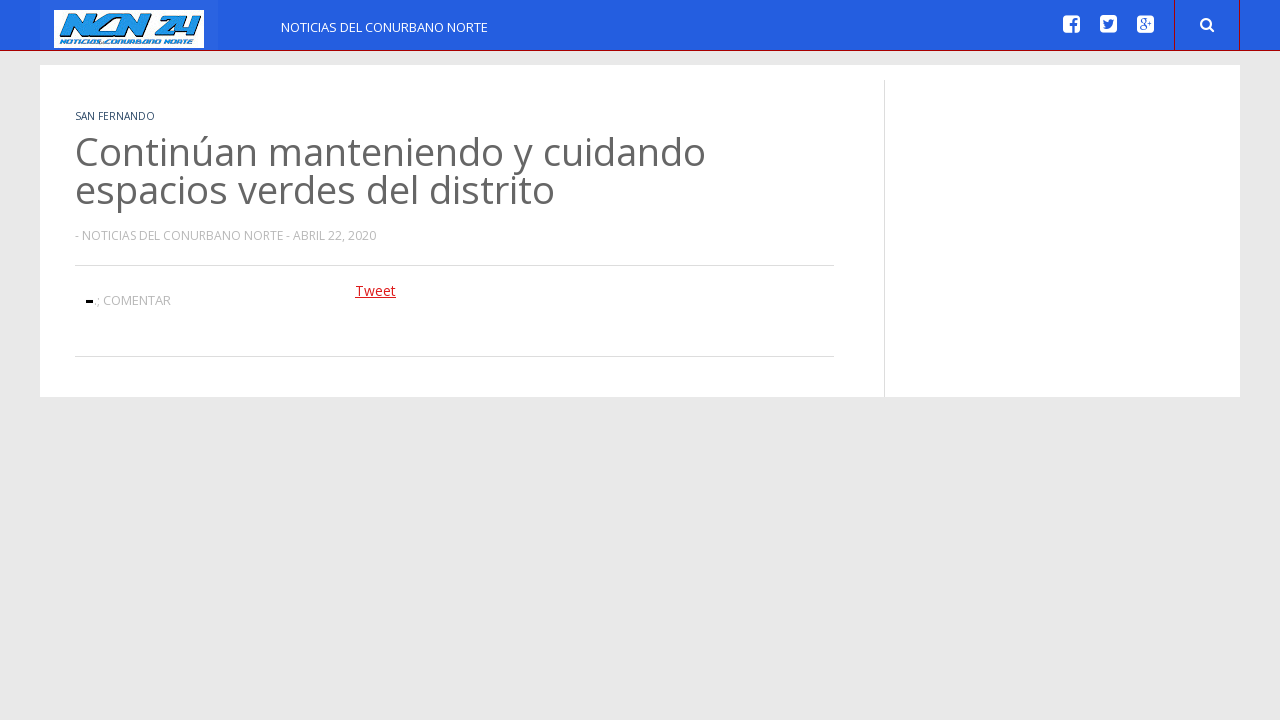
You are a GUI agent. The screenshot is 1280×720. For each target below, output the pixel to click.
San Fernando (115, 116)
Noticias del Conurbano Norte (384, 27)
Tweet (375, 290)
